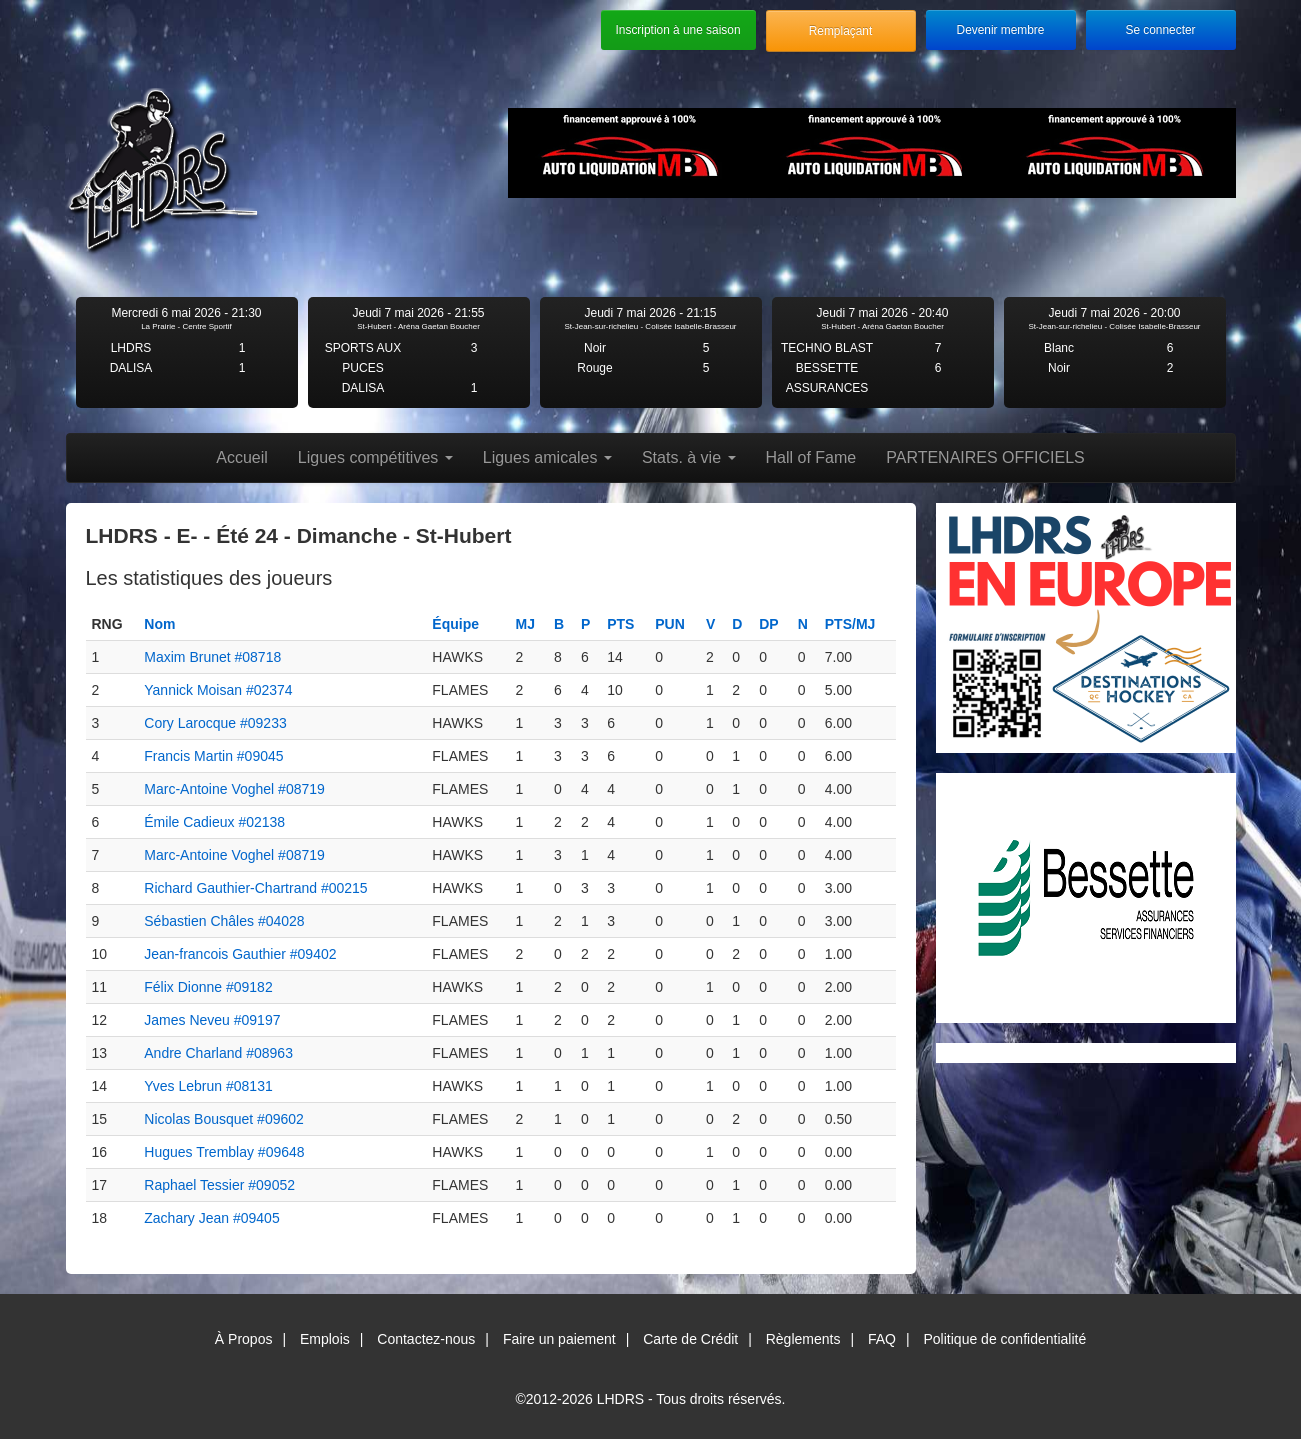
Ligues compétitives (375, 457)
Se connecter (1160, 30)
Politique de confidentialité (1005, 1339)
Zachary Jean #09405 (211, 1218)
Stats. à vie (689, 457)
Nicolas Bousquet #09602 (224, 1119)
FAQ (882, 1339)
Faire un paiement (559, 1339)
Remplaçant (840, 31)
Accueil (242, 457)
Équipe (455, 624)
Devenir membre (1001, 30)
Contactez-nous (426, 1339)
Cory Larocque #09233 (215, 723)
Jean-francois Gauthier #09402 (240, 954)
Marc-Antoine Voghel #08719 (234, 789)
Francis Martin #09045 (213, 756)
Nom (159, 624)
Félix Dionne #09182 (208, 987)
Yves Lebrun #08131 (208, 1086)
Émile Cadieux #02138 (214, 822)
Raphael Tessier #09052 (219, 1185)
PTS (620, 624)
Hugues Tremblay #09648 (224, 1152)
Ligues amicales (547, 457)
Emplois (325, 1339)
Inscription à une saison (678, 30)
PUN (670, 624)
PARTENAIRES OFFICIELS (985, 457)
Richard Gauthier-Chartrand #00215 (255, 888)
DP (768, 624)
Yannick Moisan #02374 (218, 690)
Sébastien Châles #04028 (224, 921)
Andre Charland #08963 (218, 1053)
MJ (525, 624)
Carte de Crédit (690, 1339)
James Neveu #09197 (212, 1020)
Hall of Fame (811, 457)
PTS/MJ (850, 624)
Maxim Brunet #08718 (212, 657)
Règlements (803, 1339)
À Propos (244, 1339)
